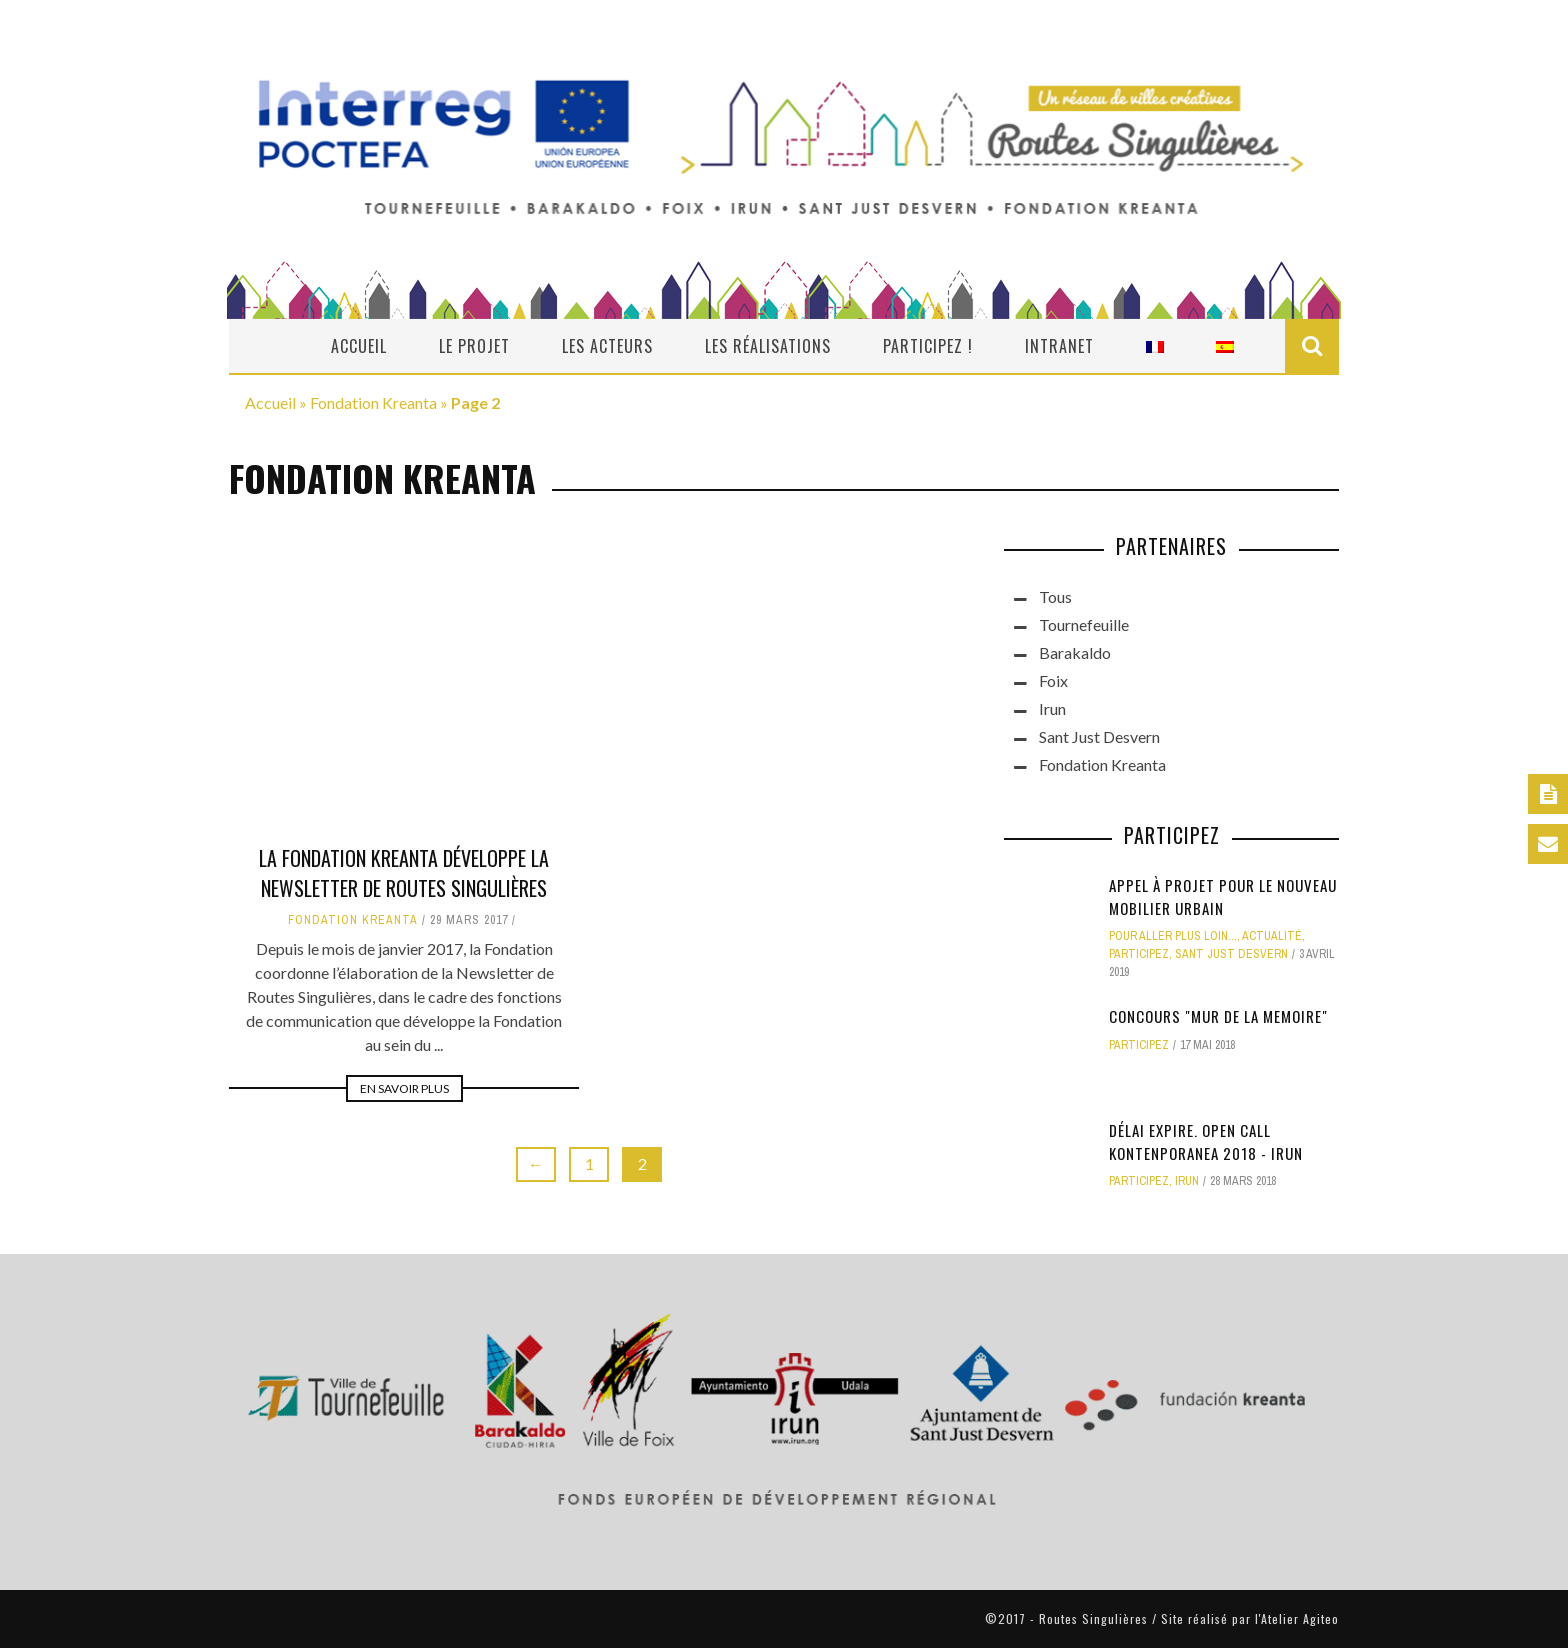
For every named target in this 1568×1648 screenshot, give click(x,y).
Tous (1055, 596)
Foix (1053, 680)
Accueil (359, 346)
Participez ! (928, 346)
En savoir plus (404, 1088)
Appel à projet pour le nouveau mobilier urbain (1223, 896)
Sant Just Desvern (1099, 736)
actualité (1272, 936)
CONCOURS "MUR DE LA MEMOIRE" (1218, 1016)
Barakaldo (1075, 652)
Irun (1052, 708)
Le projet (474, 346)
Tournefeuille (1084, 624)
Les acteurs (607, 346)
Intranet (1059, 346)
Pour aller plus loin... (1173, 936)
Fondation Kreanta (373, 402)
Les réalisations (768, 346)
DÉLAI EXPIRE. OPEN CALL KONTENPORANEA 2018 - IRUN (1206, 1141)
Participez (1139, 954)
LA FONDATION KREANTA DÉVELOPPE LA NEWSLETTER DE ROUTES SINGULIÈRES (404, 873)
